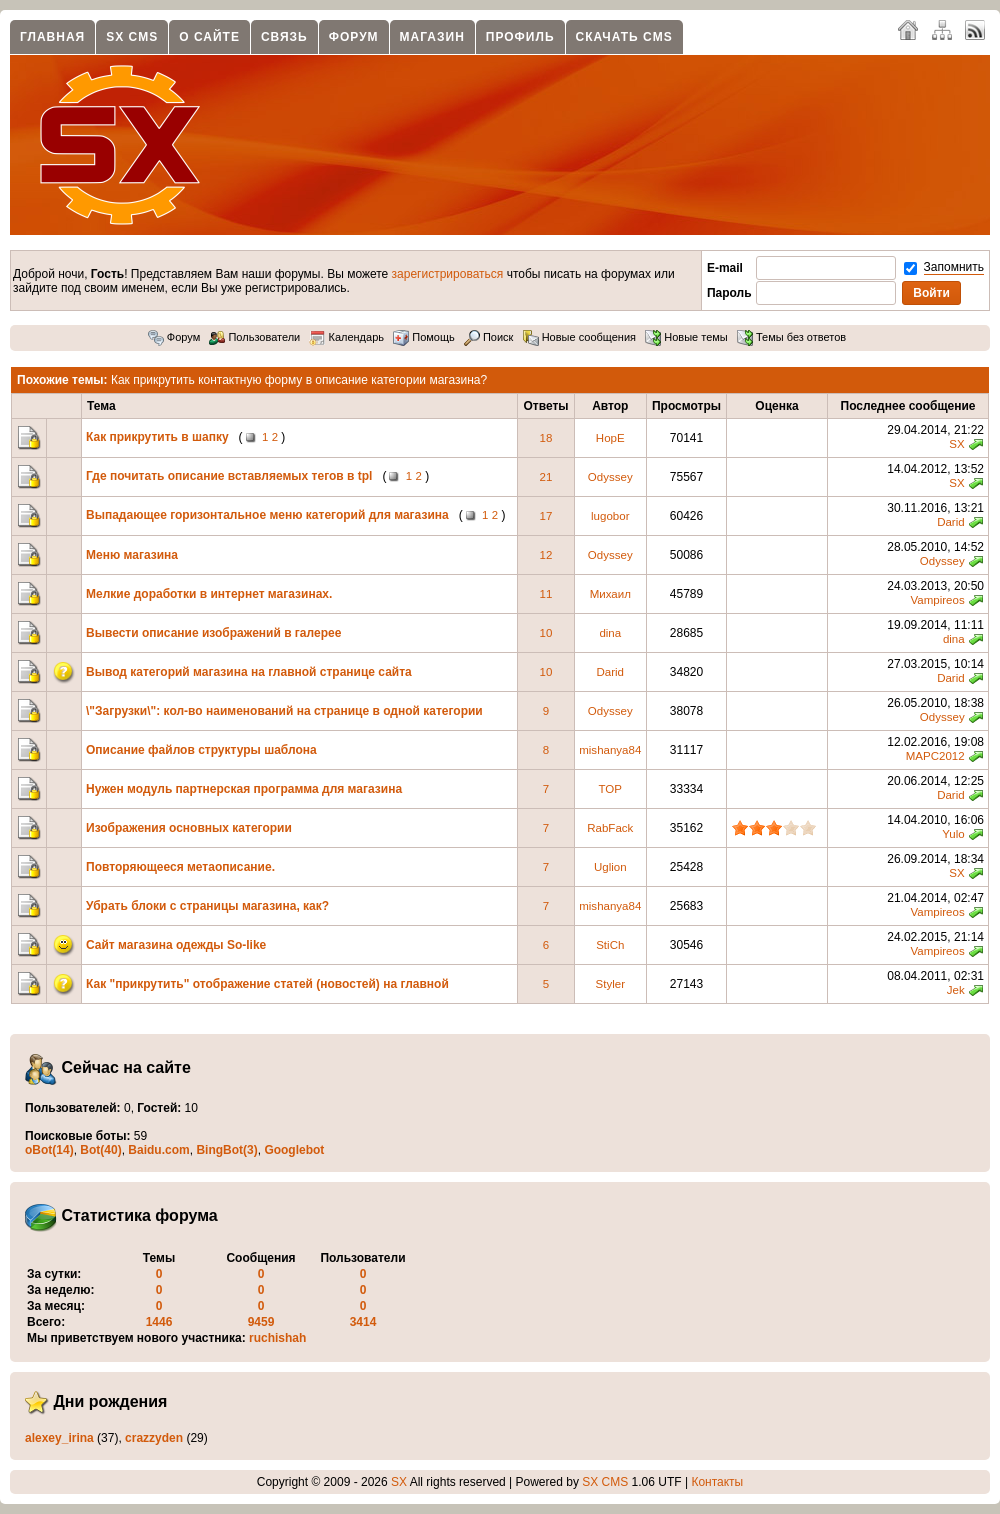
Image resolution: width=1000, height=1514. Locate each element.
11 (546, 594)
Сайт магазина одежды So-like (176, 945)
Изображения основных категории (190, 828)
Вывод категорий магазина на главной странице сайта (249, 672)
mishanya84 (610, 750)
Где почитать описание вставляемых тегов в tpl (229, 476)
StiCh (610, 945)
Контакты (717, 1482)
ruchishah (277, 1338)
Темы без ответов (791, 337)
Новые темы (686, 337)
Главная (52, 37)
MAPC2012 (935, 756)
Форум (354, 37)
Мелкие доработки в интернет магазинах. (209, 594)
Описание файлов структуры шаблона (201, 750)
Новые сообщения (579, 337)
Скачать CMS (624, 37)
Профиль (520, 37)
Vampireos (937, 600)
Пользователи (254, 337)
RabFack (610, 828)
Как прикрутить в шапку (157, 437)
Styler (610, 984)
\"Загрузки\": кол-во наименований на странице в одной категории (284, 711)
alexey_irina (59, 1438)
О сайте (209, 37)
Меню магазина (132, 555)
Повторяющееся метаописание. (180, 867)
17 (546, 516)
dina (610, 633)
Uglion (610, 867)
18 (546, 438)
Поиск (489, 337)
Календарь (346, 337)
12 (546, 555)
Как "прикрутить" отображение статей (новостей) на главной (267, 984)
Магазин (432, 37)
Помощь (424, 337)
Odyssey (610, 477)
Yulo (953, 834)
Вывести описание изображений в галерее (213, 633)
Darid (951, 522)
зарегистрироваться (448, 274)
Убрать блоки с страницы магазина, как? (207, 906)
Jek (956, 990)
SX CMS (132, 37)
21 (546, 477)
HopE (610, 438)
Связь (284, 37)
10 (546, 633)
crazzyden (154, 1438)
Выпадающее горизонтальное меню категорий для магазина (267, 515)
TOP (610, 789)
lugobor (610, 516)
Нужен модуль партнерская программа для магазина (244, 789)
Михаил (610, 594)
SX (956, 444)
